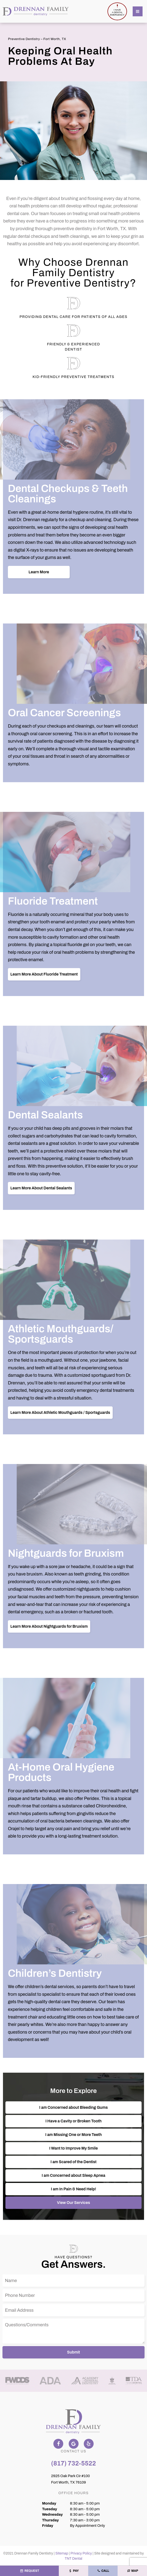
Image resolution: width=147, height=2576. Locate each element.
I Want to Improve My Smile (73, 2148)
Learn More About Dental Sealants (41, 1188)
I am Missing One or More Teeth (73, 2134)
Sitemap (61, 2553)
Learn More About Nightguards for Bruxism (49, 1626)
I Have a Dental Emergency (117, 10)
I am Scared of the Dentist (73, 2162)
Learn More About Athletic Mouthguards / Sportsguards (60, 1412)
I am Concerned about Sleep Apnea (73, 2175)
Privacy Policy (81, 2553)
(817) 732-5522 (73, 2463)
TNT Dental (73, 2558)
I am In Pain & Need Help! (73, 2189)
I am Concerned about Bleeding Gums (73, 2107)
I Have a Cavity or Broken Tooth (73, 2121)
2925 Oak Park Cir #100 (73, 2480)
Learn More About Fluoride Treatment (44, 974)
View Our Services (73, 2202)
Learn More (38, 572)
